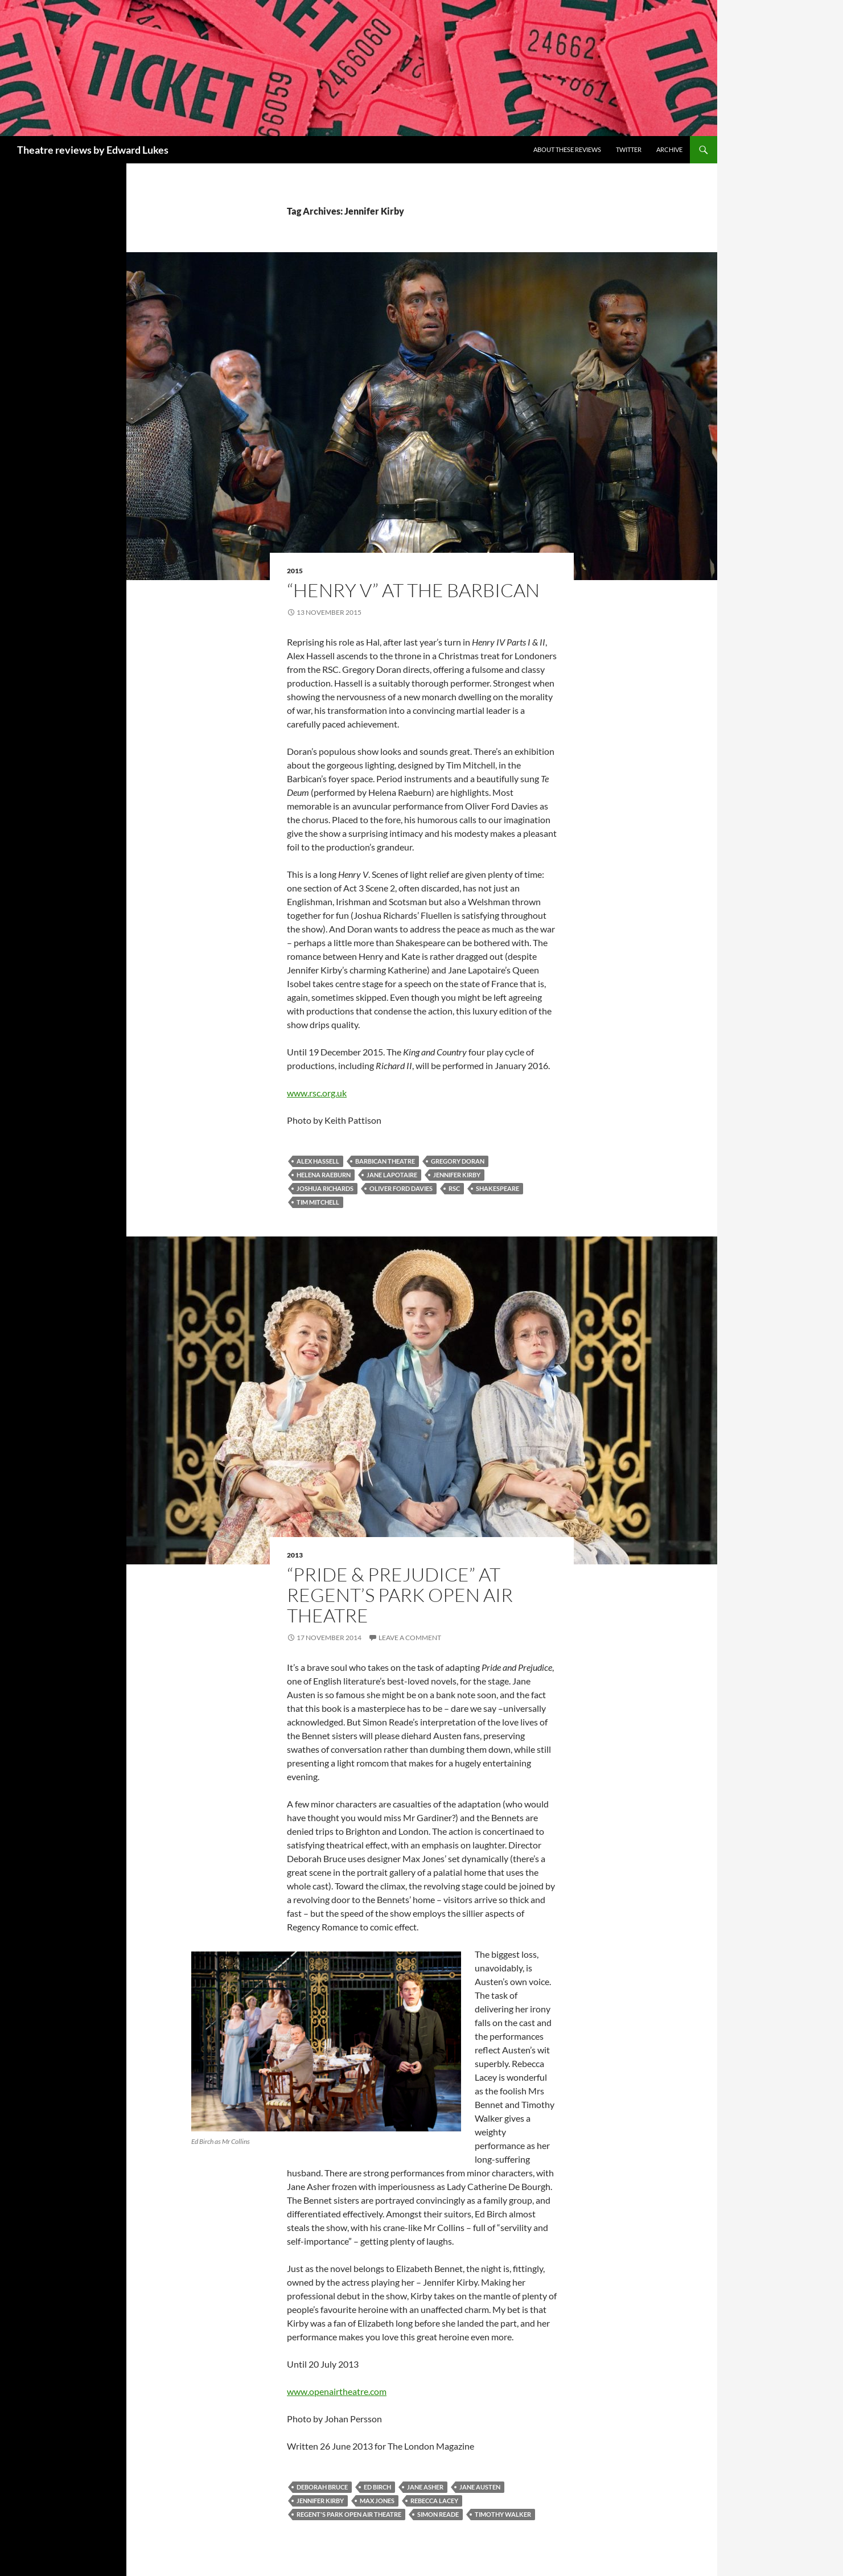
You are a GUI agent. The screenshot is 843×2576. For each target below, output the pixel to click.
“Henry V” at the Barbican (413, 590)
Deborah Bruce (322, 2487)
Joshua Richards (325, 1188)
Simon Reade (438, 2514)
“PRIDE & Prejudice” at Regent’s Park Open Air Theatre (400, 1595)
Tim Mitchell (318, 1202)
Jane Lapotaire (392, 1174)
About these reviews (567, 149)
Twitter (628, 149)
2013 (295, 1555)
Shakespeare (497, 1188)
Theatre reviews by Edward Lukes (92, 149)
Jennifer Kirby (456, 1174)
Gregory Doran (457, 1161)
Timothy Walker (503, 2514)
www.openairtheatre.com (336, 2391)
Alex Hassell (318, 1161)
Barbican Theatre (385, 1161)
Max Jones (377, 2500)
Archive (669, 149)
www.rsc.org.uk (317, 1092)
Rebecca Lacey (434, 2500)
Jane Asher (425, 2487)
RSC (454, 1188)
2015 (295, 570)
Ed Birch (377, 2487)
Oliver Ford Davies (401, 1188)
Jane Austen (479, 2487)
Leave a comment (410, 1637)
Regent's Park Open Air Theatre (349, 2514)
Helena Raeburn (324, 1174)
